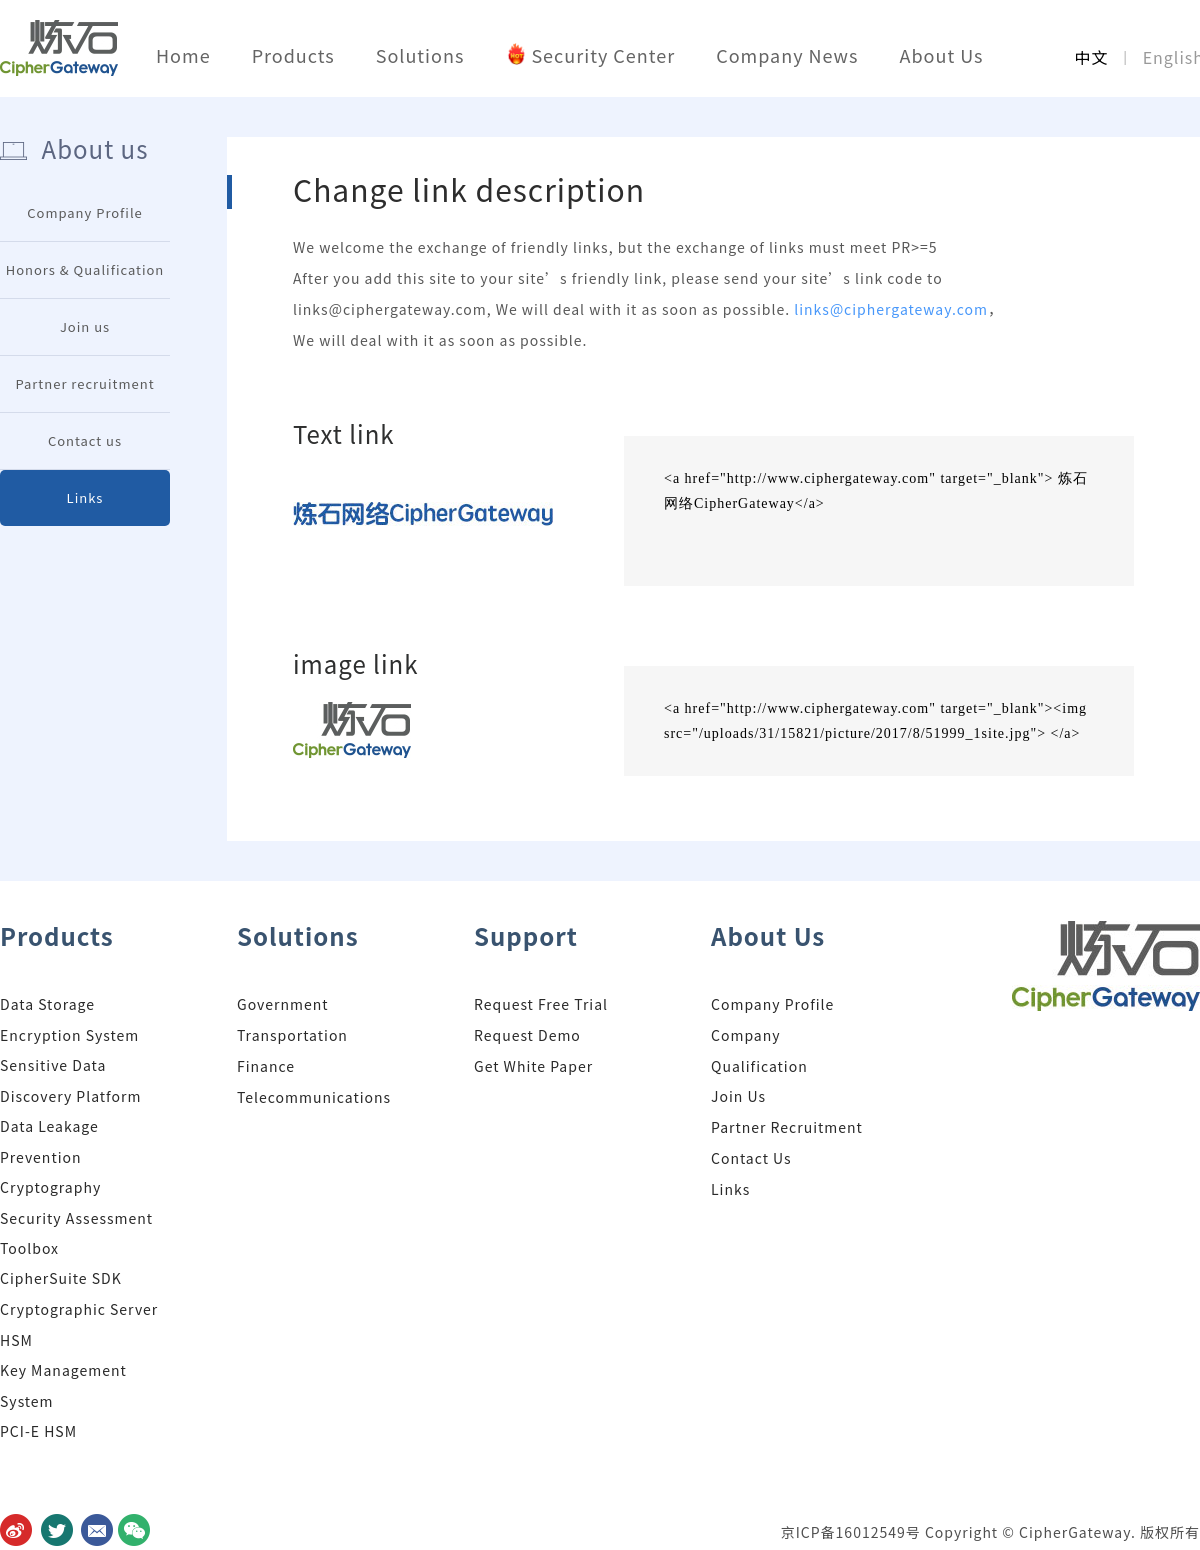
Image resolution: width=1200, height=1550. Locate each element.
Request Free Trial (541, 1004)
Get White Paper (533, 1066)
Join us (85, 326)
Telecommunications (314, 1097)
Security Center (603, 55)
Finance (266, 1066)
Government (283, 1004)
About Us (941, 55)
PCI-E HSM (38, 1431)
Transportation (292, 1035)
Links (85, 497)
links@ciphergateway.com (891, 309)
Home (183, 55)
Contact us (85, 440)
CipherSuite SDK (61, 1278)
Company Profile (85, 212)
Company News (787, 55)
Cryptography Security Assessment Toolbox (76, 1217)
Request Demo (527, 1035)
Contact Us (751, 1158)
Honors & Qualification (85, 269)
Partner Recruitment (787, 1127)
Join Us (738, 1096)
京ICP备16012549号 (853, 1532)
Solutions (420, 55)
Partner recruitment (84, 383)
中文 (1091, 57)
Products (293, 55)
